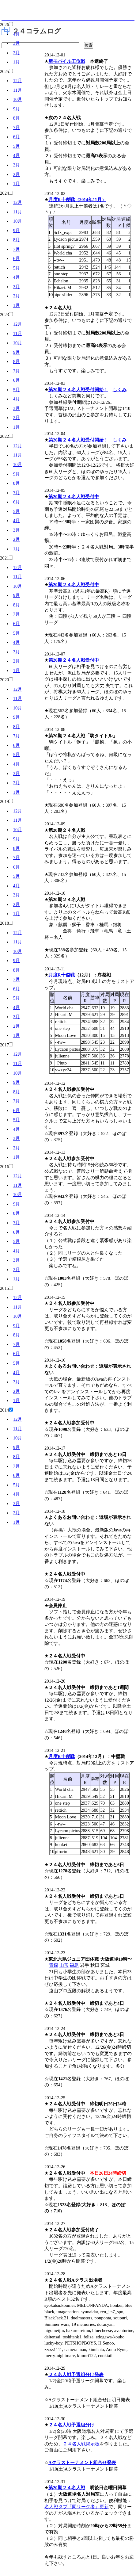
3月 (16, 43)
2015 (4, 1288)
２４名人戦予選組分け (71, 2424)
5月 (16, 146)
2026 (4, 24)
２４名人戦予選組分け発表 (76, 2374)
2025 (4, 71)
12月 (17, 80)
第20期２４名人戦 (66, 2487)
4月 (16, 34)
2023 (4, 314)
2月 (16, 52)
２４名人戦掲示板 (81, 2443)
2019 (4, 801)
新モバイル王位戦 (66, 61)
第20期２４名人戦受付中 (73, 496)
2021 (4, 558)
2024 (4, 193)
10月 (17, 99)
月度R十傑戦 (61, 975)
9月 (16, 108)
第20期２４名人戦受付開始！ (78, 389)
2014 (4, 1410)
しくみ (120, 389)
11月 (17, 90)
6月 (16, 136)
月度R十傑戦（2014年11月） (77, 199)
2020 (4, 679)
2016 (4, 1166)
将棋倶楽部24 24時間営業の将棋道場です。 (68, 12)
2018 (4, 923)
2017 (4, 1044)
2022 (4, 436)
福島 (74, 1965)
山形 (64, 1965)
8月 (16, 118)
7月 (16, 127)
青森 (53, 1965)
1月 (16, 61)
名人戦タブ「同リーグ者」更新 (76, 2506)
